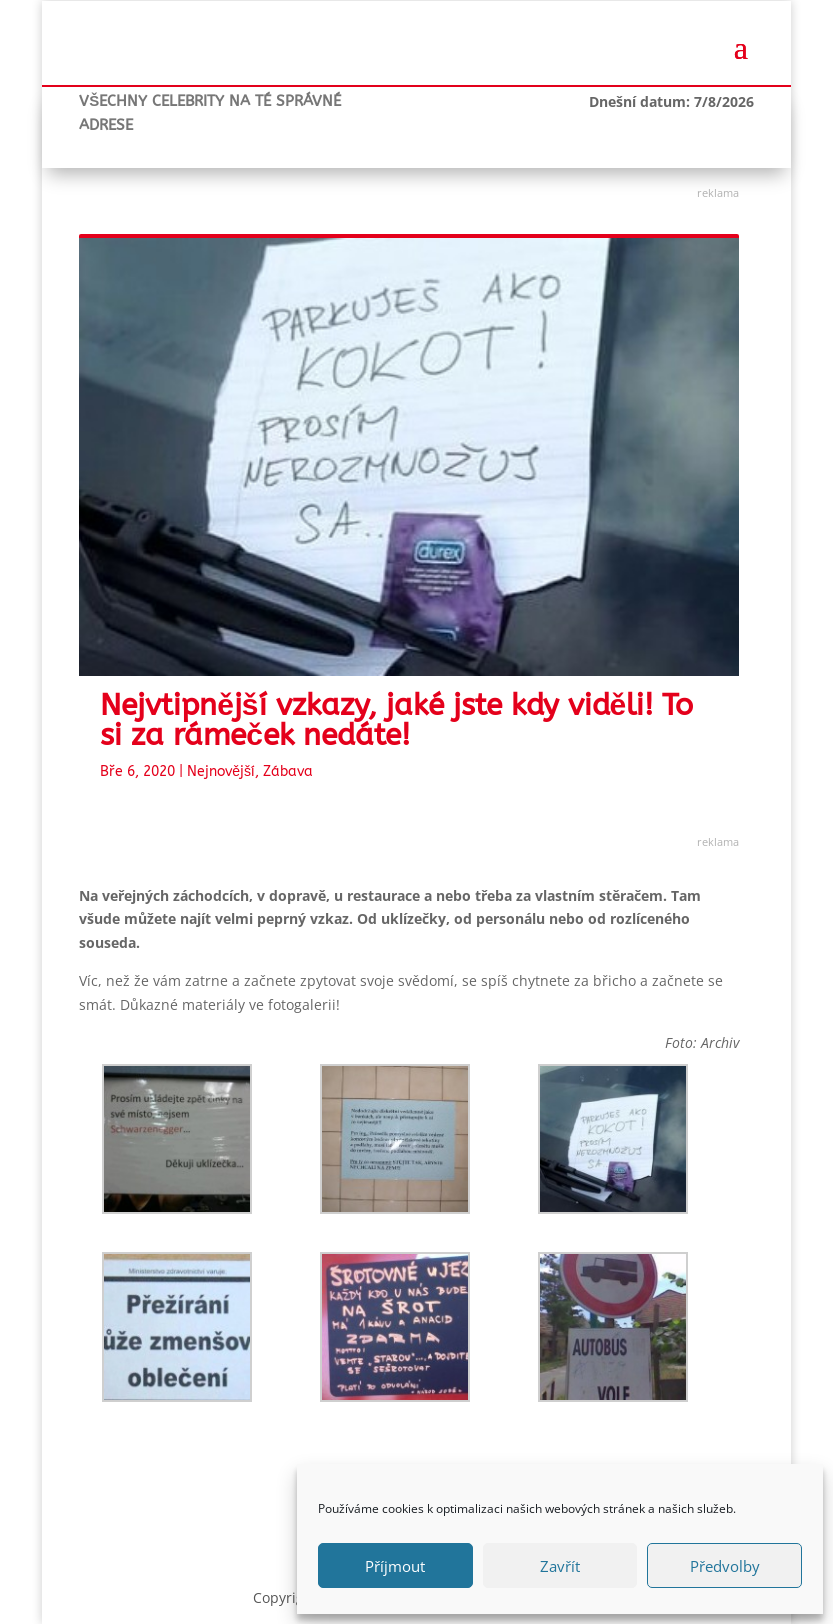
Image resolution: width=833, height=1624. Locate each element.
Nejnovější (221, 771)
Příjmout (395, 1566)
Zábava (288, 771)
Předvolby (725, 1566)
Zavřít (560, 1566)
